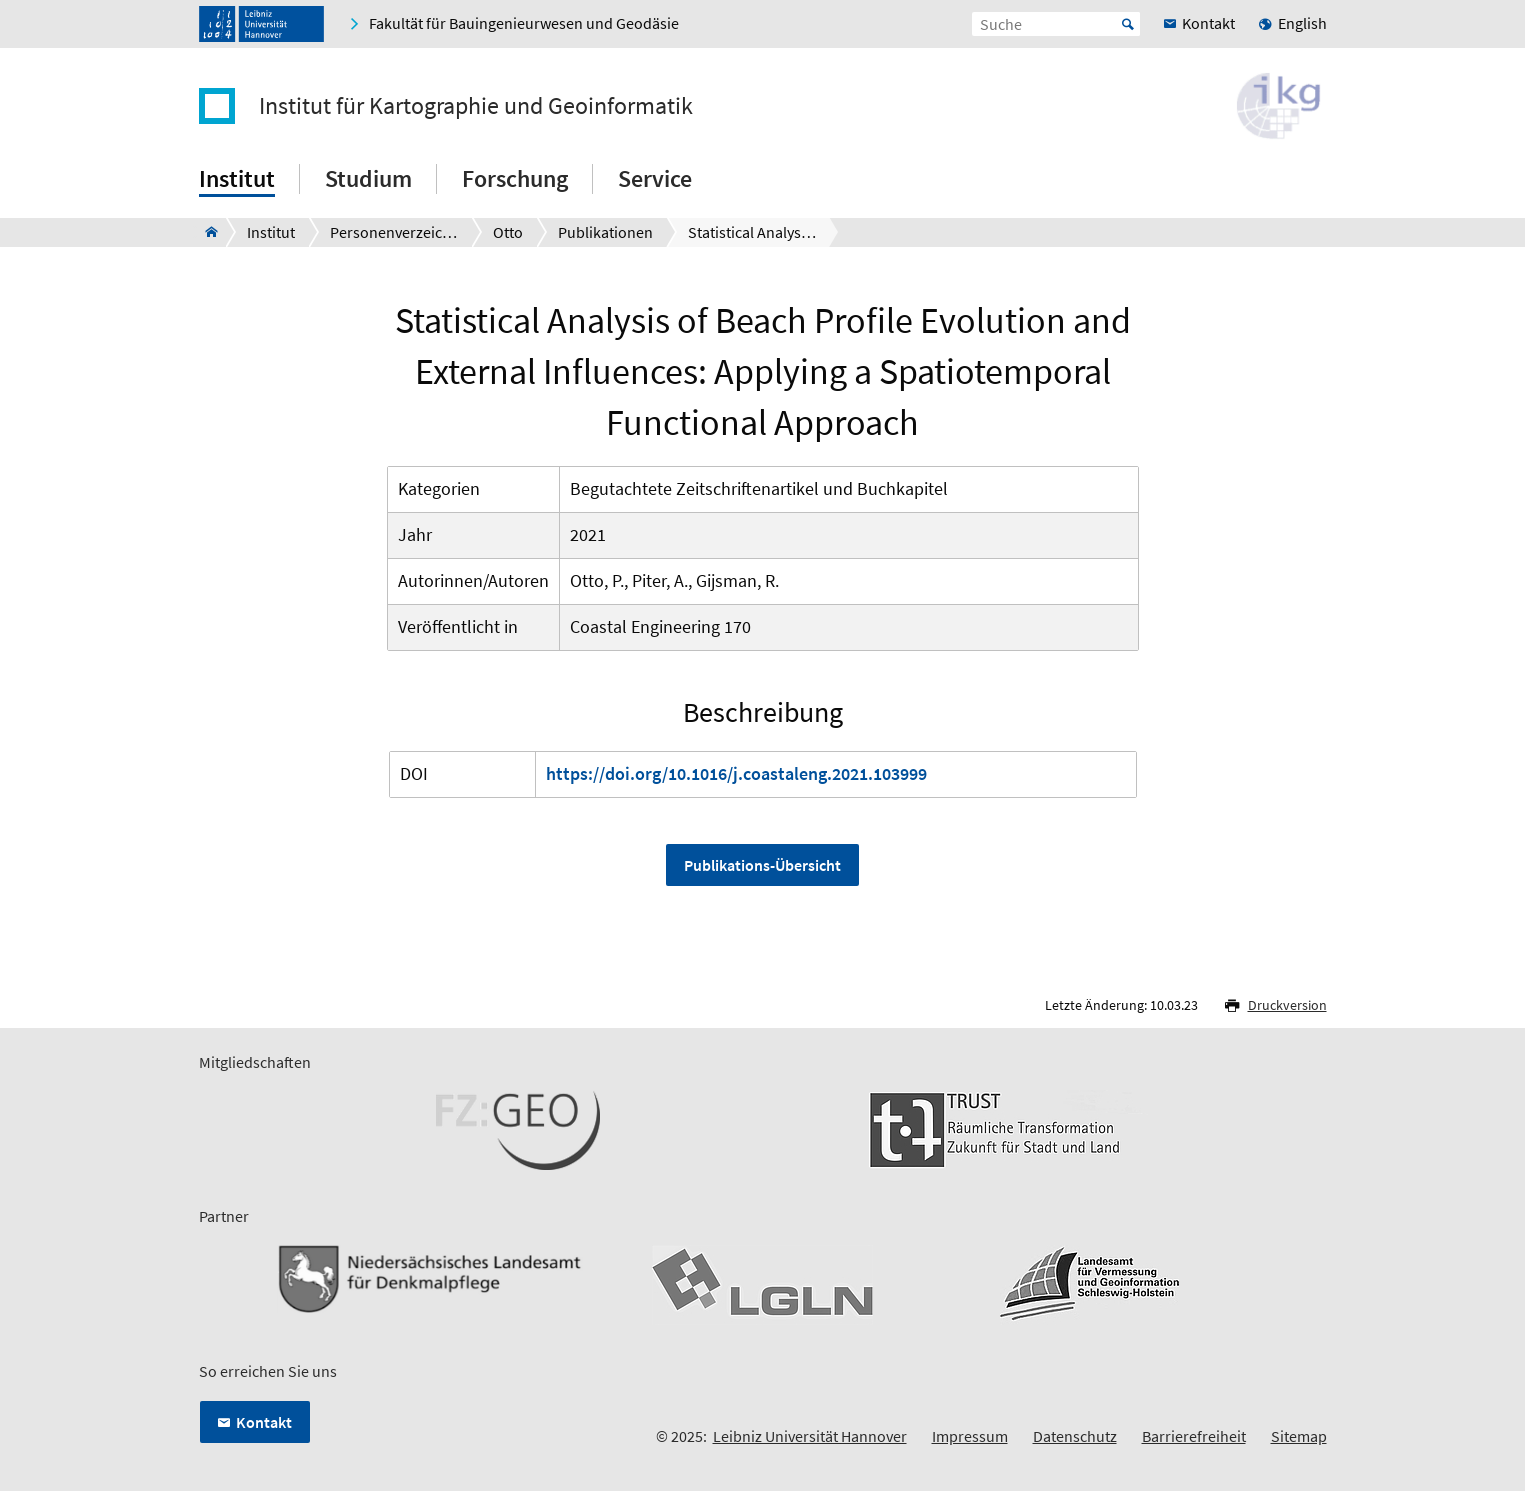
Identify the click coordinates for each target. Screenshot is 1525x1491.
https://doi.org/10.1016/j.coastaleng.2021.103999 (736, 773)
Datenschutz (1075, 1436)
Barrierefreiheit (1194, 1436)
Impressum (970, 1436)
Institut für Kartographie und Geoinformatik (476, 106)
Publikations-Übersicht (762, 865)
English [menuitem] (1302, 23)
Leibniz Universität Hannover (810, 1436)
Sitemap (1299, 1436)
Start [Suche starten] (1128, 24)
